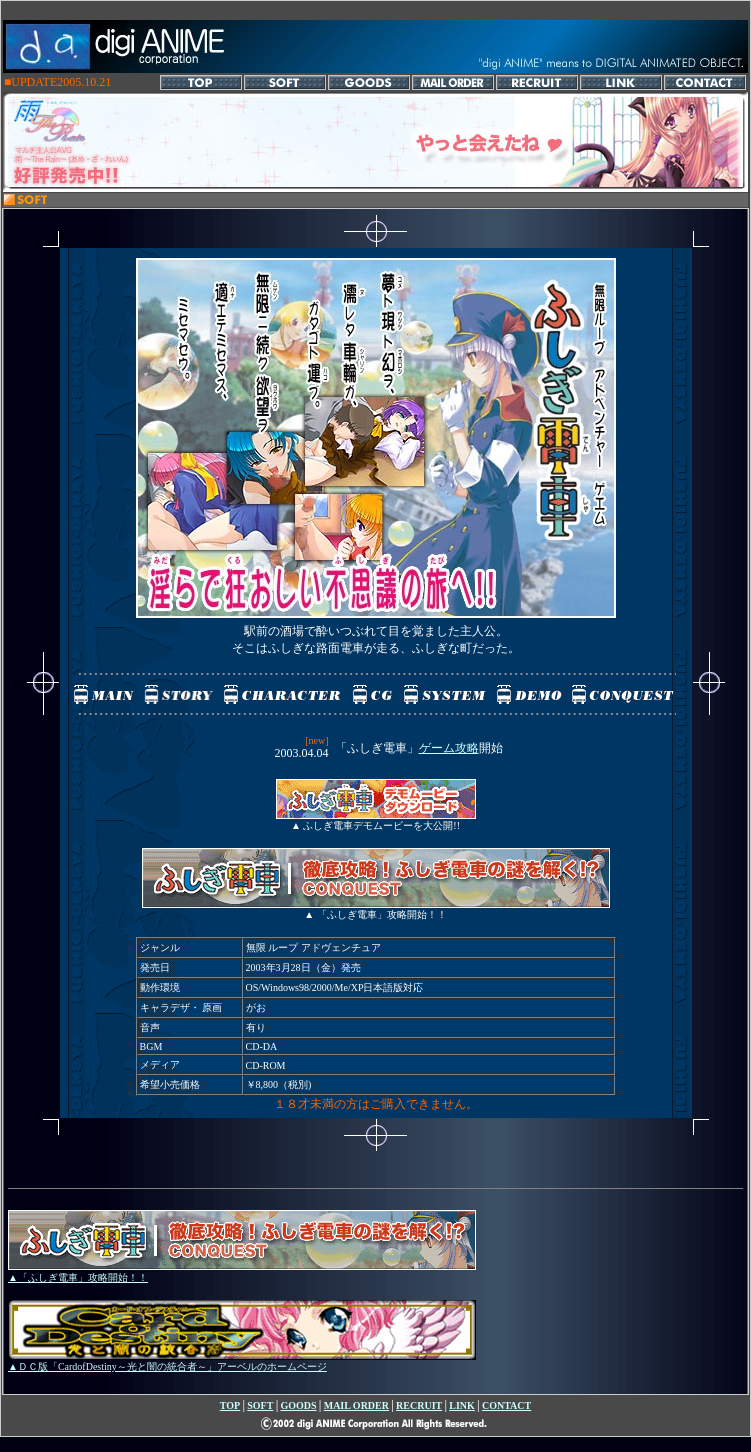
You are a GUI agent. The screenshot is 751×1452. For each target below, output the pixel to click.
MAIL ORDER (356, 1405)
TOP (230, 1405)
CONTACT (506, 1405)
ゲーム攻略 (449, 748)
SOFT (260, 1405)
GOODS (298, 1405)
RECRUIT (419, 1405)
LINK (462, 1405)
